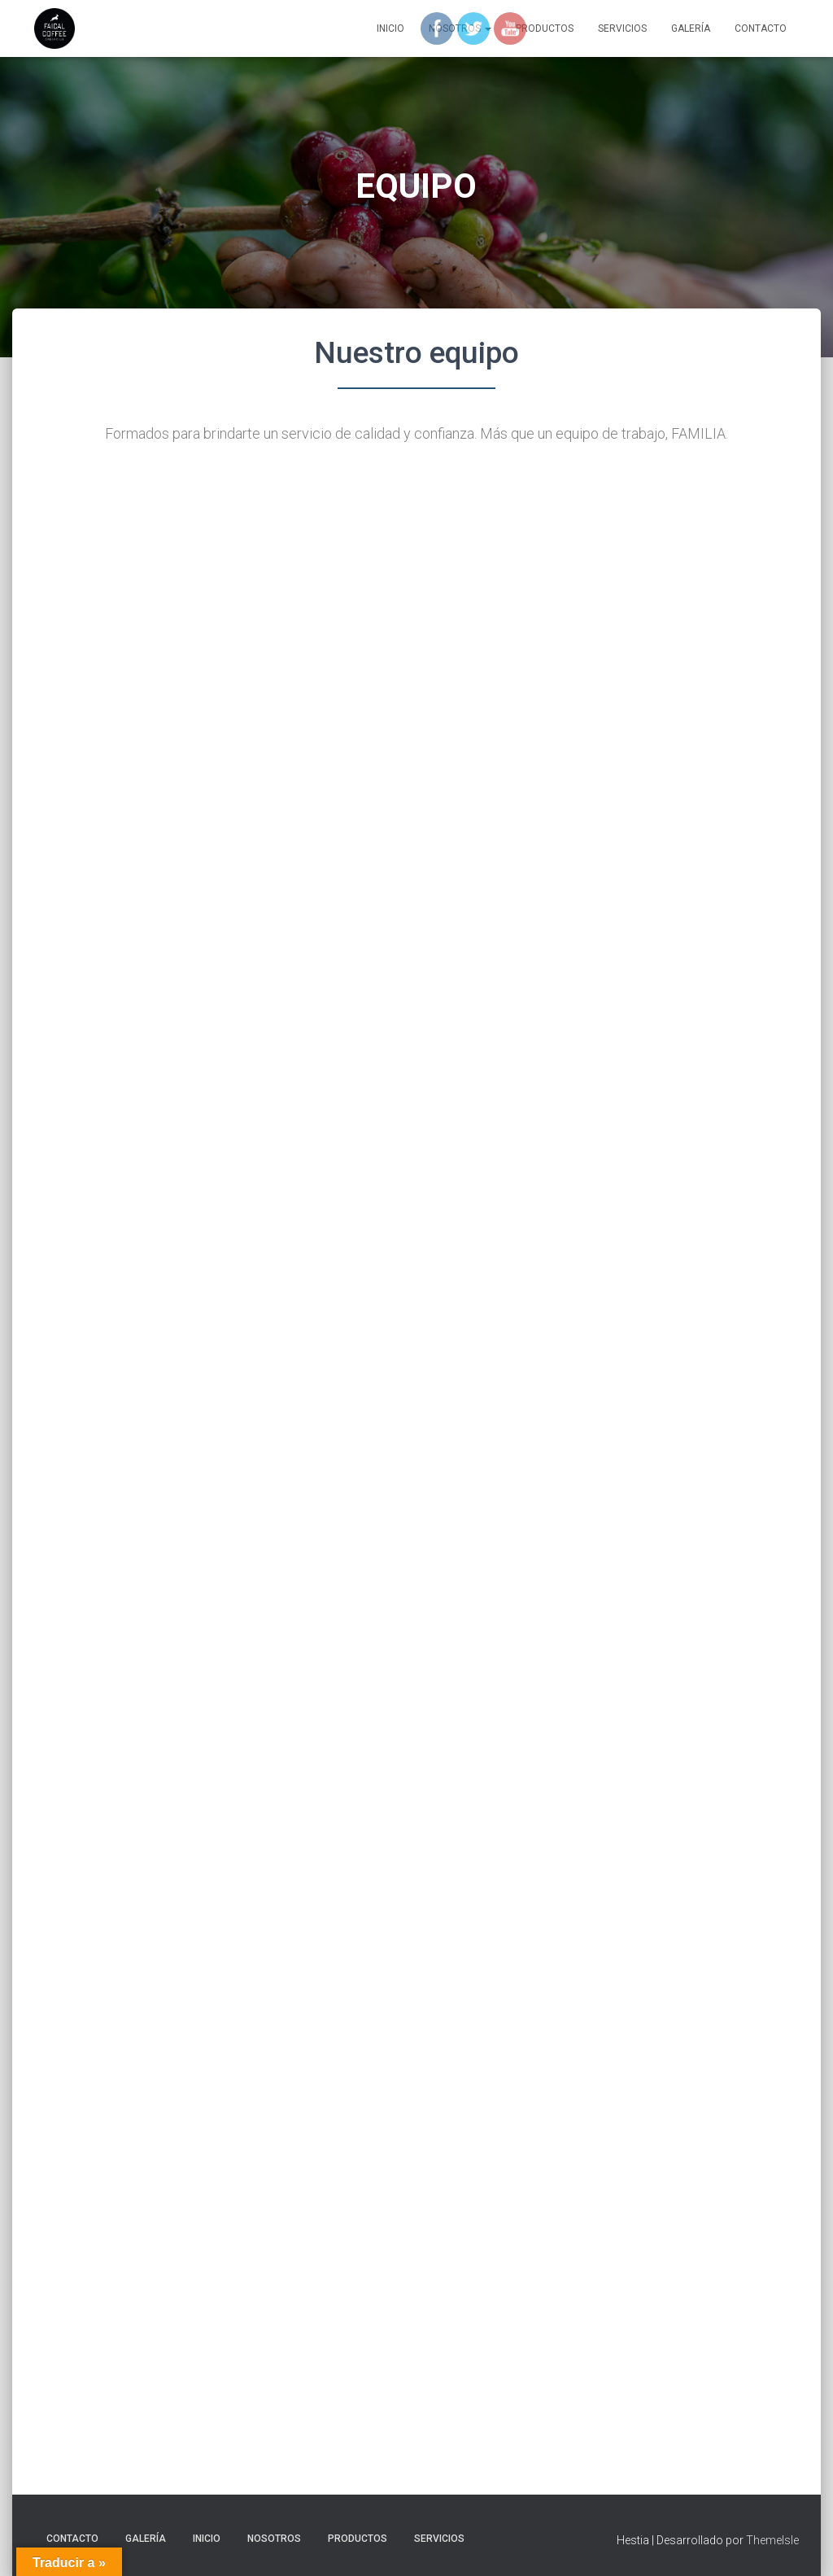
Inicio (390, 28)
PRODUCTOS (357, 2538)
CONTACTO (761, 28)
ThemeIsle (772, 2540)
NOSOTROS (274, 2538)
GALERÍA (690, 28)
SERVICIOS (622, 28)
